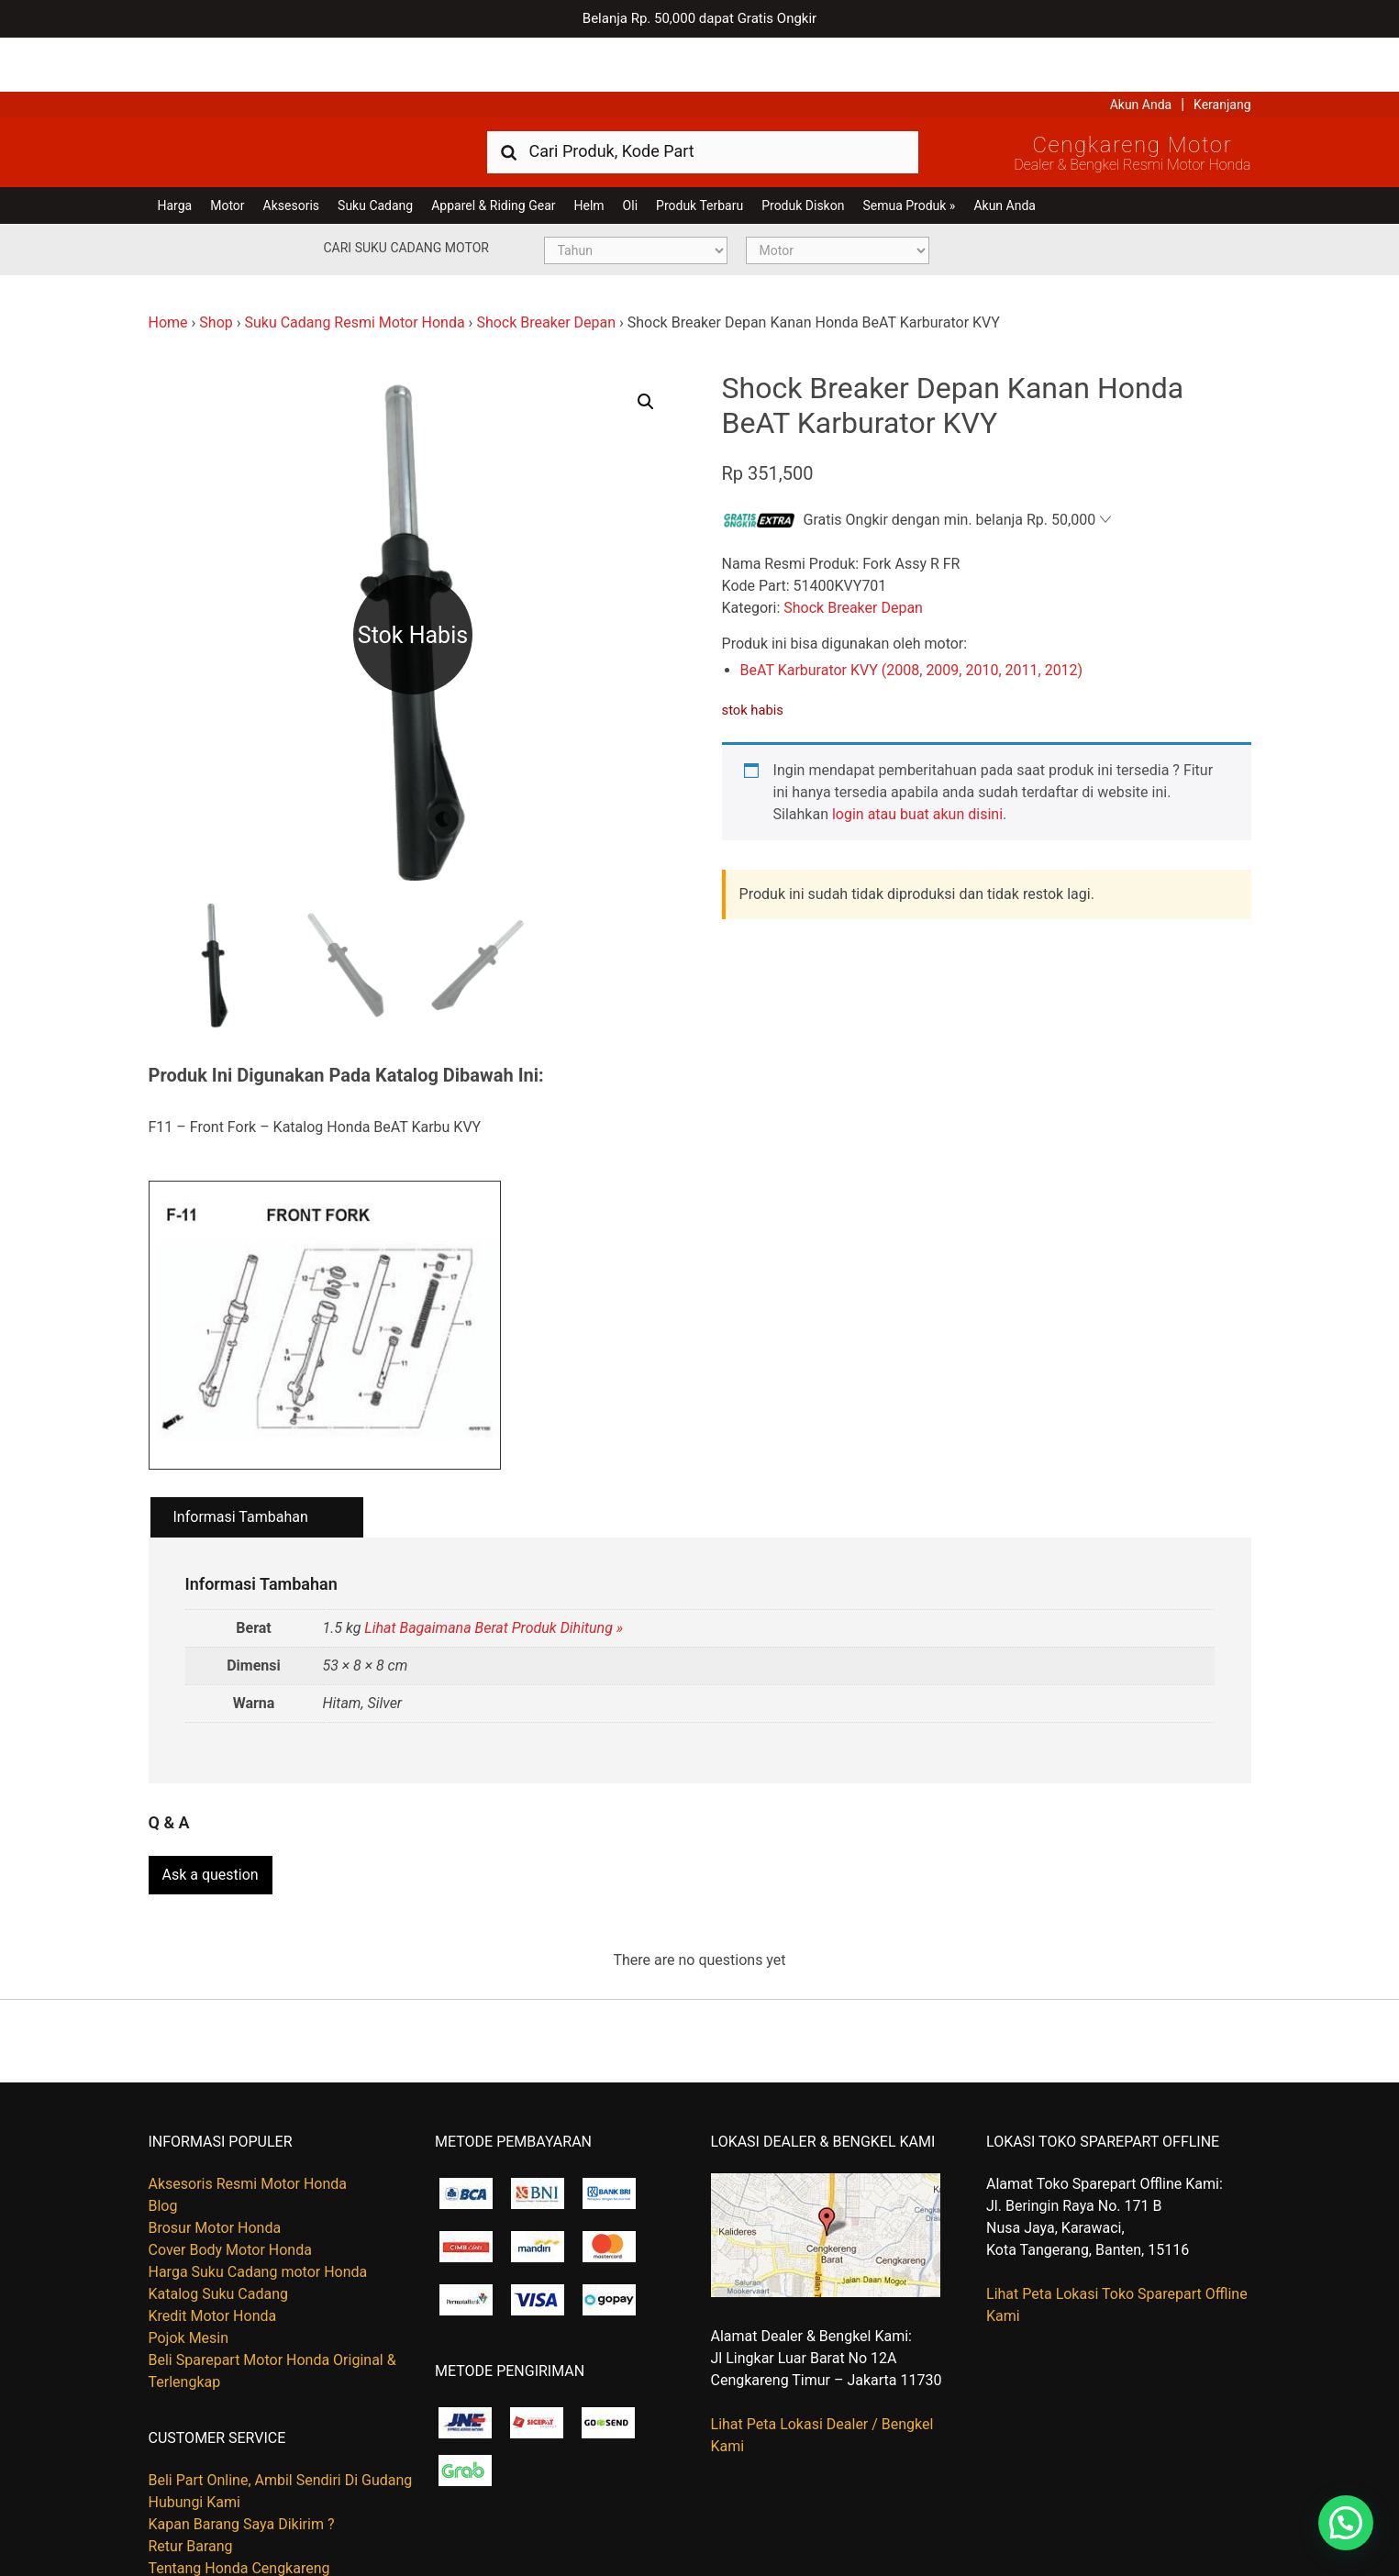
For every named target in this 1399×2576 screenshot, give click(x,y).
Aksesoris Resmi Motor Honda (248, 2121)
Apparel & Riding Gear (493, 151)
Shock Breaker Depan (546, 268)
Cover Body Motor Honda (230, 2187)
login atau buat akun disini (917, 760)
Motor (227, 151)
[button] (645, 347)
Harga (175, 151)
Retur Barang (191, 2484)
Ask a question (210, 1812)
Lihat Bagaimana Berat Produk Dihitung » (493, 1573)
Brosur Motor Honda (215, 2165)
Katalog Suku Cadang (219, 2231)
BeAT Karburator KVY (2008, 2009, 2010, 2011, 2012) (911, 616)
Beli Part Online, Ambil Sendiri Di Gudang (281, 2417)
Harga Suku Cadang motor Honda (258, 2209)
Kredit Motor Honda (213, 2253)
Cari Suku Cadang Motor (406, 193)
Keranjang (1222, 50)
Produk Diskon (802, 151)
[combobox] (702, 96)
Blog (163, 2143)
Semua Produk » (908, 151)
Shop (215, 268)
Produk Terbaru (699, 151)
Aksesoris (291, 151)
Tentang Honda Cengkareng (239, 2506)
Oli (630, 151)
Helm (589, 151)
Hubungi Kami (194, 2439)
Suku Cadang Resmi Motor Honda (354, 268)
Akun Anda (1141, 50)
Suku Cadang (375, 151)
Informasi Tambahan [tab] (240, 1462)
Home (168, 268)
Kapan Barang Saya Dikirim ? (242, 2462)
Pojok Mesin (189, 2275)
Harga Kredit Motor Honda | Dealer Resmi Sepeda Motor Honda (282, 96)
